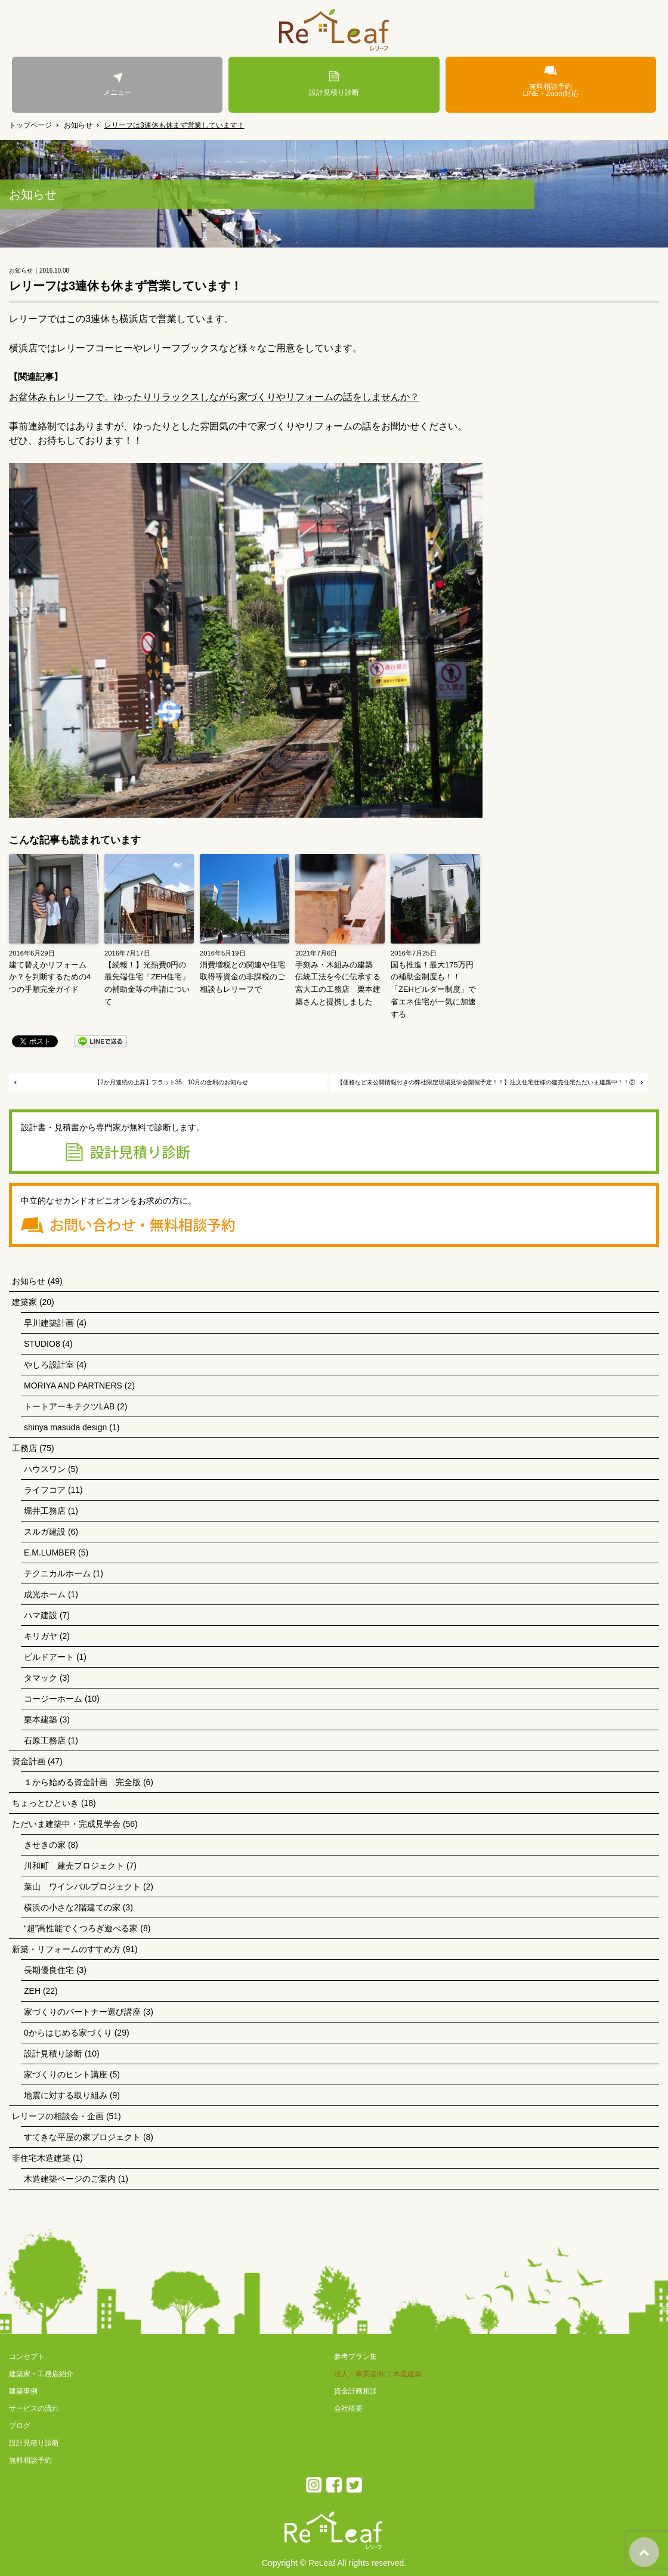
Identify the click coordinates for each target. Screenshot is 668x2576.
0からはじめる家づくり (68, 2032)
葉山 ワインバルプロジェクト (82, 1886)
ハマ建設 (40, 1615)
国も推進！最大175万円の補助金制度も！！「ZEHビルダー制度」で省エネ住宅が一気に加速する (433, 989)
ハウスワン (45, 1469)
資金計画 (28, 1761)
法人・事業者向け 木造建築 (378, 2374)
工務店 (24, 1448)
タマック (40, 1678)
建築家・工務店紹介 (41, 2374)
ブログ (19, 2426)
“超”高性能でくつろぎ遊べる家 (81, 1928)
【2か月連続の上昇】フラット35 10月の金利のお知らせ (171, 1082)
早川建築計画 (49, 1323)
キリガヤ (40, 1636)
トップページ (30, 125)
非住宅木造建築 (41, 2158)
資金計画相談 (355, 2391)
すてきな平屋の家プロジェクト (82, 2137)
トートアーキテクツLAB (69, 1406)
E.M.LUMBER (50, 1552)
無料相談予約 (30, 2460)
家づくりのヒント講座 (65, 2074)
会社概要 (348, 2408)
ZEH (32, 1991)
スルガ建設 (45, 1531)
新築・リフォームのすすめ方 (66, 1949)
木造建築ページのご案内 (70, 2179)
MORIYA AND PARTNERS (73, 1385)
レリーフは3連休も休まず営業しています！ (174, 125)
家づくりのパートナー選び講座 (82, 2012)
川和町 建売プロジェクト (74, 1865)
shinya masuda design (65, 1427)
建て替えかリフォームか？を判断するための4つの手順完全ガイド (50, 977)
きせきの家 (45, 1845)
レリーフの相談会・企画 (58, 2116)
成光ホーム (45, 1594)
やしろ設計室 (49, 1364)
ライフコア (45, 1490)
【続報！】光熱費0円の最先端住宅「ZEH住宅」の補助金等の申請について (147, 983)
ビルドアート (49, 1657)
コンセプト (27, 2356)
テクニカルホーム (57, 1573)
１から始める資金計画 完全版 (82, 1782)
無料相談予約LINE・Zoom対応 (551, 81)
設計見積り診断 (334, 84)
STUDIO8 (42, 1344)
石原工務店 (45, 1740)
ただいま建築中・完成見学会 (66, 1824)
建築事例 (23, 2391)
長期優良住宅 (49, 1970)
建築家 (24, 1302)
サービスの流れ (34, 2408)
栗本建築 (40, 1719)
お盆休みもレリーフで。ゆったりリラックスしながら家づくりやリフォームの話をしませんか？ (214, 397)
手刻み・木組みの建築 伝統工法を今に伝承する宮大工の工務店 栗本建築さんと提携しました (338, 983)
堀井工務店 (45, 1511)
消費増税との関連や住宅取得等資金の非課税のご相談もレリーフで (242, 977)
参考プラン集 (355, 2356)
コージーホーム (53, 1698)
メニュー (117, 84)
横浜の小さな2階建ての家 (72, 1907)
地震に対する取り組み (65, 2095)
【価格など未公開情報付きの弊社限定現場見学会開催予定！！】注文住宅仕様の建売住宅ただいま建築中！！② (486, 1082)
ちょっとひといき (45, 1803)
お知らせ (78, 125)
